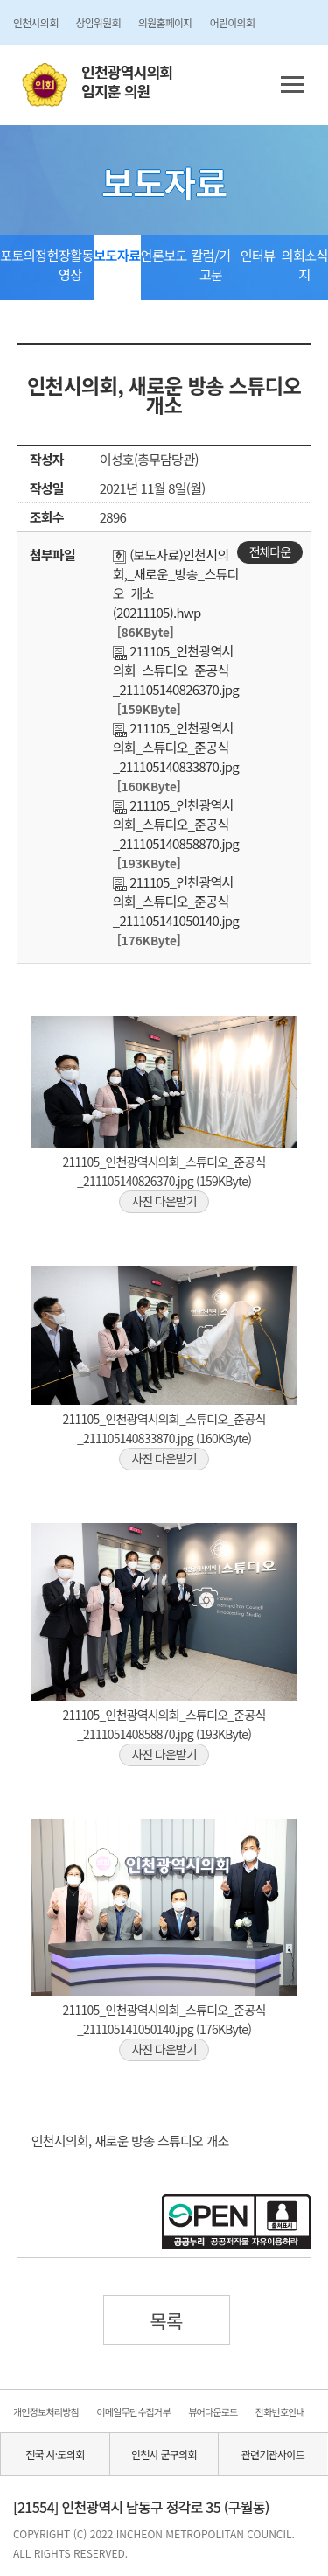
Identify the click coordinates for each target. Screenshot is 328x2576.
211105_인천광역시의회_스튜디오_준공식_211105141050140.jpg (176, 901)
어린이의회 (232, 22)
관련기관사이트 (272, 2453)
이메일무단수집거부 (133, 2411)
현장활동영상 (70, 265)
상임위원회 (97, 22)
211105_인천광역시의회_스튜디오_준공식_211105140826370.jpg (176, 670)
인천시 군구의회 (164, 2453)
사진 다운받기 (163, 1201)
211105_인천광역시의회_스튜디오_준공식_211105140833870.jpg (176, 747)
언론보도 (164, 255)
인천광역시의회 (126, 82)
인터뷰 (258, 255)
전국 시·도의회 (54, 2453)
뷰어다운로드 (212, 2411)
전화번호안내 (279, 2411)
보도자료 (117, 255)
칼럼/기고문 (210, 265)
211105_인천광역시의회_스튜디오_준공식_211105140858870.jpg (176, 824)
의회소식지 (305, 265)
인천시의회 (35, 22)
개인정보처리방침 (46, 2411)
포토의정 (23, 255)
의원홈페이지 (165, 22)
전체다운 (270, 551)
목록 (166, 2320)
